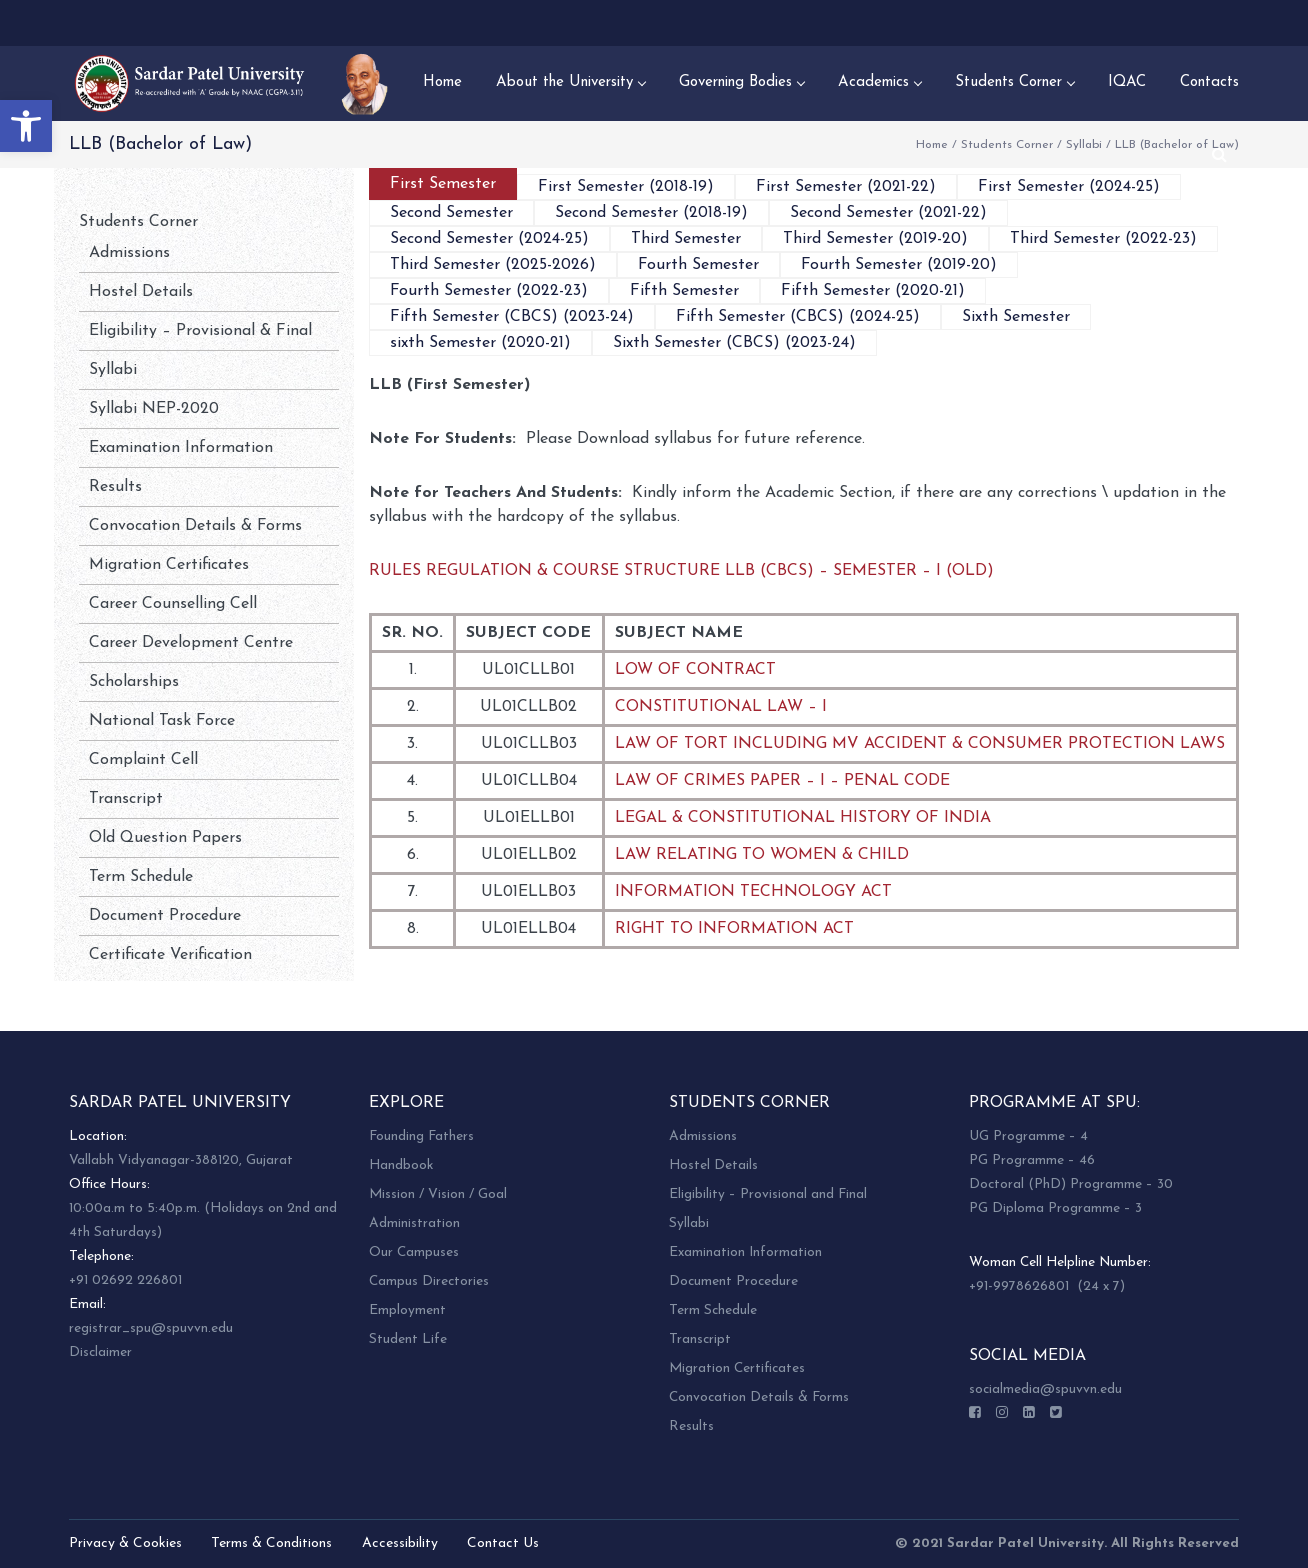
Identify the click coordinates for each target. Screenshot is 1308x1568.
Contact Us (503, 1543)
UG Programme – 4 (1028, 1136)
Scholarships (134, 682)
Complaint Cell (143, 760)
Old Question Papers (165, 838)
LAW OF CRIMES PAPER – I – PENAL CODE (782, 781)
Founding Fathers (421, 1136)
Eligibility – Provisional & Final (200, 331)
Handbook (401, 1165)
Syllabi (1084, 145)
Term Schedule (141, 877)
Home (932, 145)
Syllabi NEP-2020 (154, 409)
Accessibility (400, 1543)
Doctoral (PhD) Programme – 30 (1071, 1184)
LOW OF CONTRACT (695, 670)
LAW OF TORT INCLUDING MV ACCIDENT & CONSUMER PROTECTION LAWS (920, 744)
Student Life (408, 1339)
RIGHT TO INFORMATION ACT (734, 929)
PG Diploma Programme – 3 (1055, 1208)
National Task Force (162, 721)
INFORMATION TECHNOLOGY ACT (753, 892)
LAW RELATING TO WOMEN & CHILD (762, 855)
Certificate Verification (170, 955)
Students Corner (1007, 145)
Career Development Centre (191, 643)
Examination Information (181, 448)
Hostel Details (141, 292)
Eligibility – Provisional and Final (768, 1194)
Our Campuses (414, 1252)
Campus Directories (429, 1281)
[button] (26, 126)
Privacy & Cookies (125, 1543)
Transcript (126, 799)
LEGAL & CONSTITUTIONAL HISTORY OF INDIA (803, 818)
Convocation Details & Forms (195, 526)
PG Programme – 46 (1032, 1160)
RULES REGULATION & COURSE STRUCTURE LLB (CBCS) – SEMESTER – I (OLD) (681, 571)
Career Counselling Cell (173, 604)
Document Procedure (165, 916)
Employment (407, 1310)
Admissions (129, 253)
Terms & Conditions (271, 1543)
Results (115, 487)
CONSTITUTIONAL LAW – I (721, 707)
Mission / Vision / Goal (438, 1194)
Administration (414, 1223)
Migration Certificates (169, 565)
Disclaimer (100, 1352)
